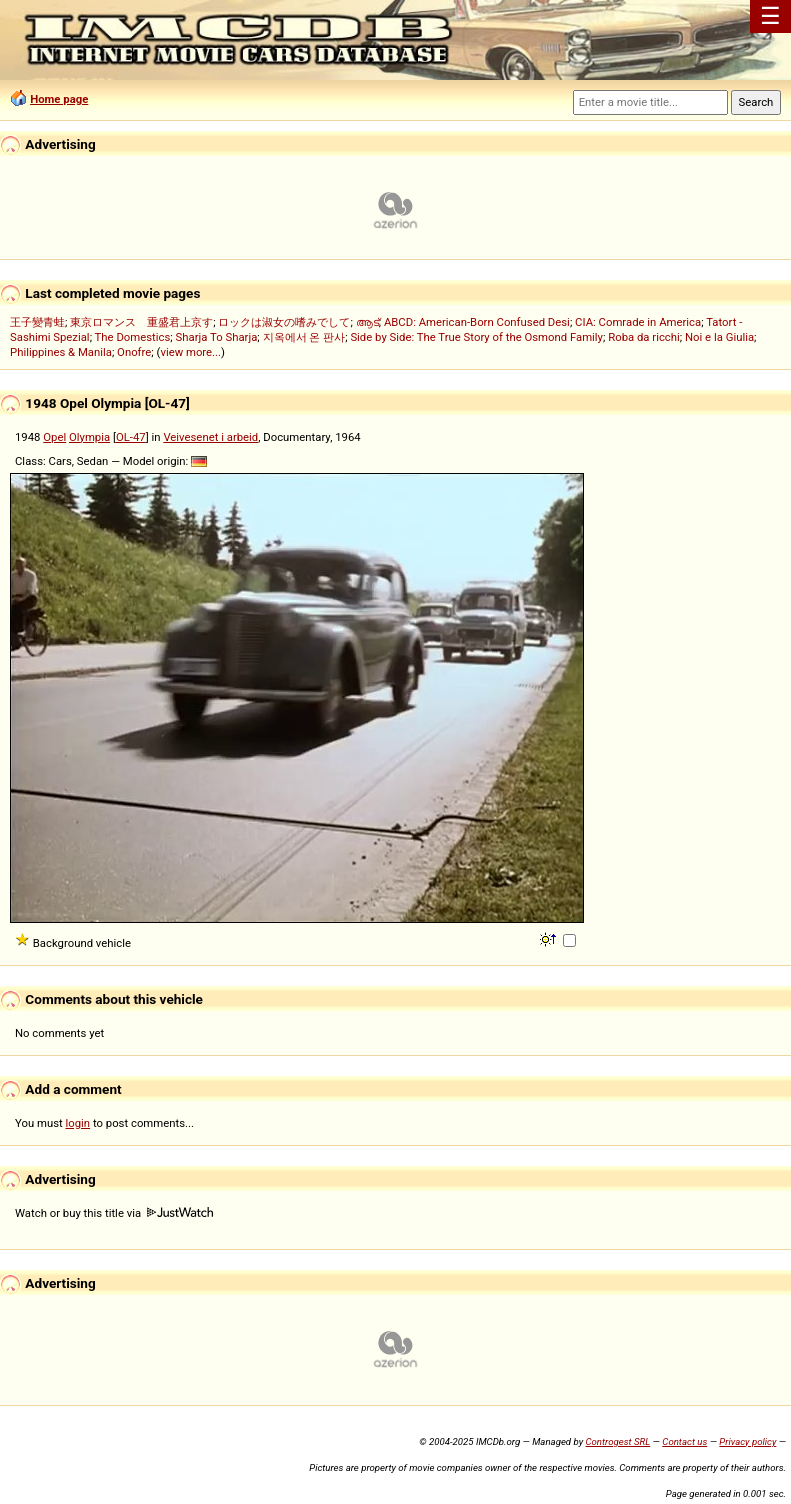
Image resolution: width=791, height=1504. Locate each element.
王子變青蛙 (37, 322)
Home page (59, 99)
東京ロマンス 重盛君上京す (141, 322)
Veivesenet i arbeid (210, 437)
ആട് (367, 322)
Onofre (134, 352)
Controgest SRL (617, 1441)
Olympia (89, 437)
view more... (190, 352)
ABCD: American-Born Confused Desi (477, 322)
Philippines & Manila (61, 352)
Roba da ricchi (644, 337)
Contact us (684, 1441)
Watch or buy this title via (114, 1213)
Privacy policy (747, 1441)
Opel (54, 437)
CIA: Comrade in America (638, 322)
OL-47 (131, 437)
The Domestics (133, 337)
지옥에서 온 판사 (304, 337)
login (78, 1123)
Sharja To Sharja (217, 337)
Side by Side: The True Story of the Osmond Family (476, 337)
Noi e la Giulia (719, 337)
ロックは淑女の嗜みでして (284, 322)
